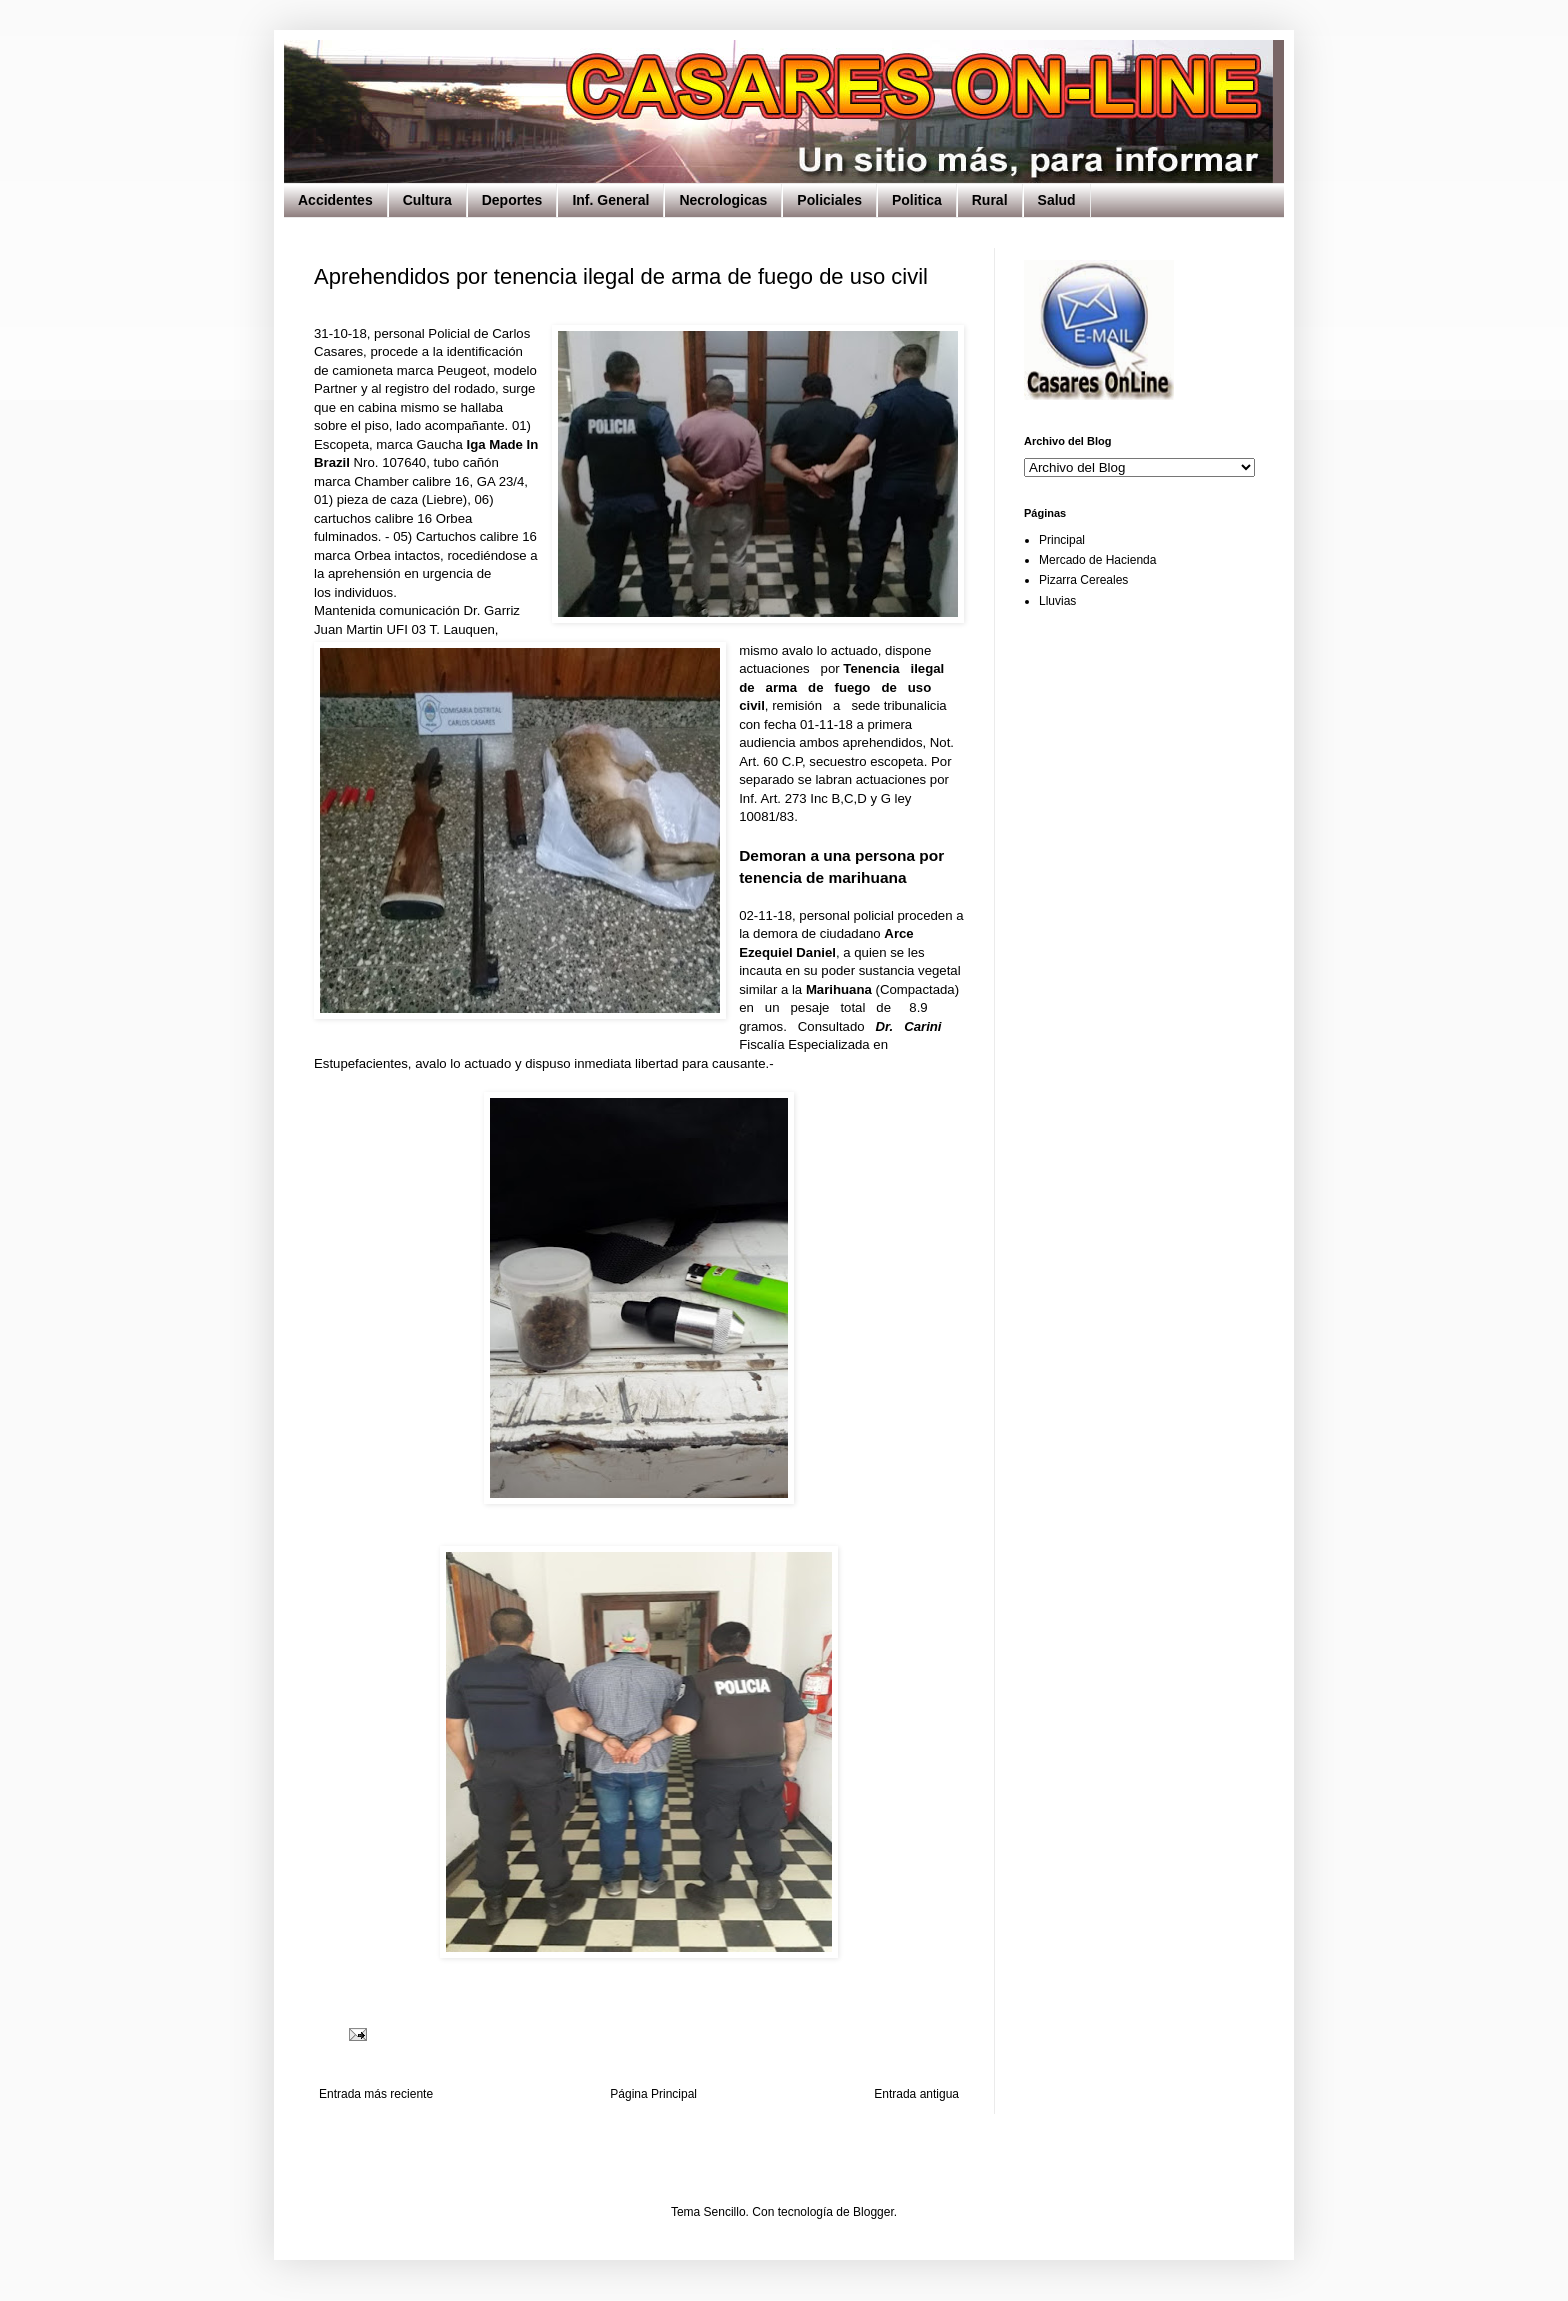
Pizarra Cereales (1083, 580)
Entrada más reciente (376, 2094)
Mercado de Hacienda (1097, 560)
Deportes (512, 200)
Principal (1062, 540)
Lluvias (1057, 601)
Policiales (829, 200)
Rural (990, 200)
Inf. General (610, 200)
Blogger (873, 2212)
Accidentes (335, 200)
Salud (1057, 200)
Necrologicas (723, 200)
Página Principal (653, 2094)
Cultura (427, 200)
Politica (917, 200)
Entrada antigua (916, 2094)
